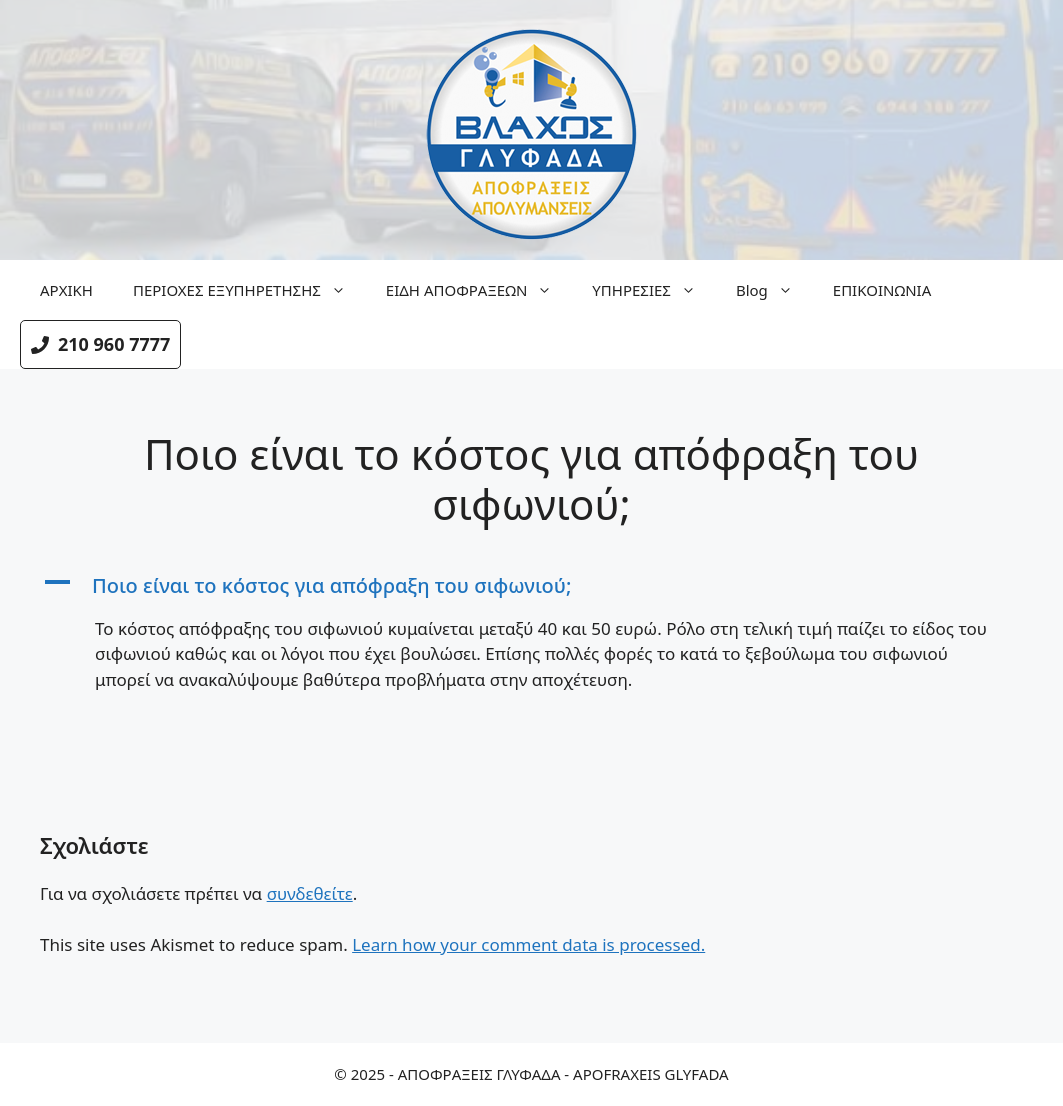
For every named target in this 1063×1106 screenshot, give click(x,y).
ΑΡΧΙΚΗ (66, 290)
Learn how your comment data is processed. (528, 944)
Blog (774, 290)
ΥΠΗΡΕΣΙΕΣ (654, 290)
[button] (531, 586)
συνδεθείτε (310, 893)
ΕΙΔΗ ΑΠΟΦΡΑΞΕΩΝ (479, 290)
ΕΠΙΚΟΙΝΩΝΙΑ (882, 290)
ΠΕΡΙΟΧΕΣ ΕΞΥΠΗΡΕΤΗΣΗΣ (249, 290)
